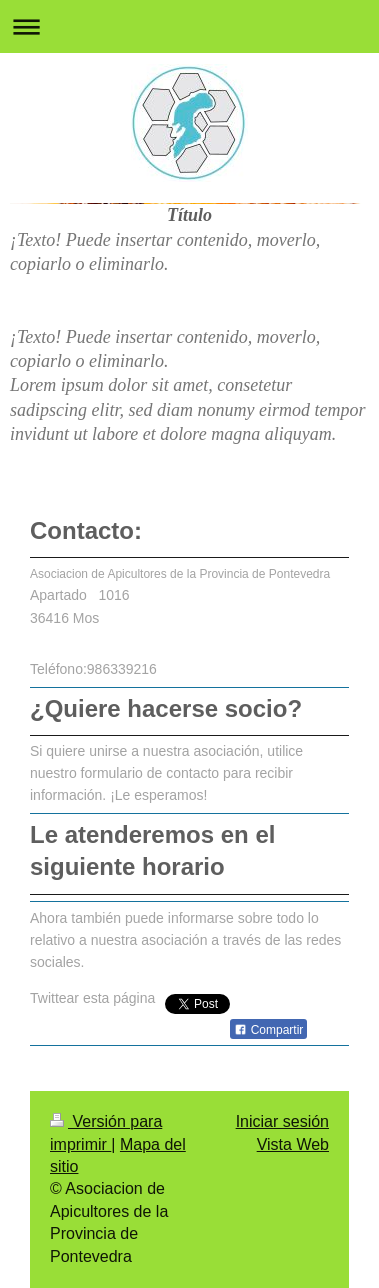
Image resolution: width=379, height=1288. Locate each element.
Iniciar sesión (282, 1121)
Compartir (268, 1030)
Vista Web (293, 1144)
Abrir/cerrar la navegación (189, 26)
